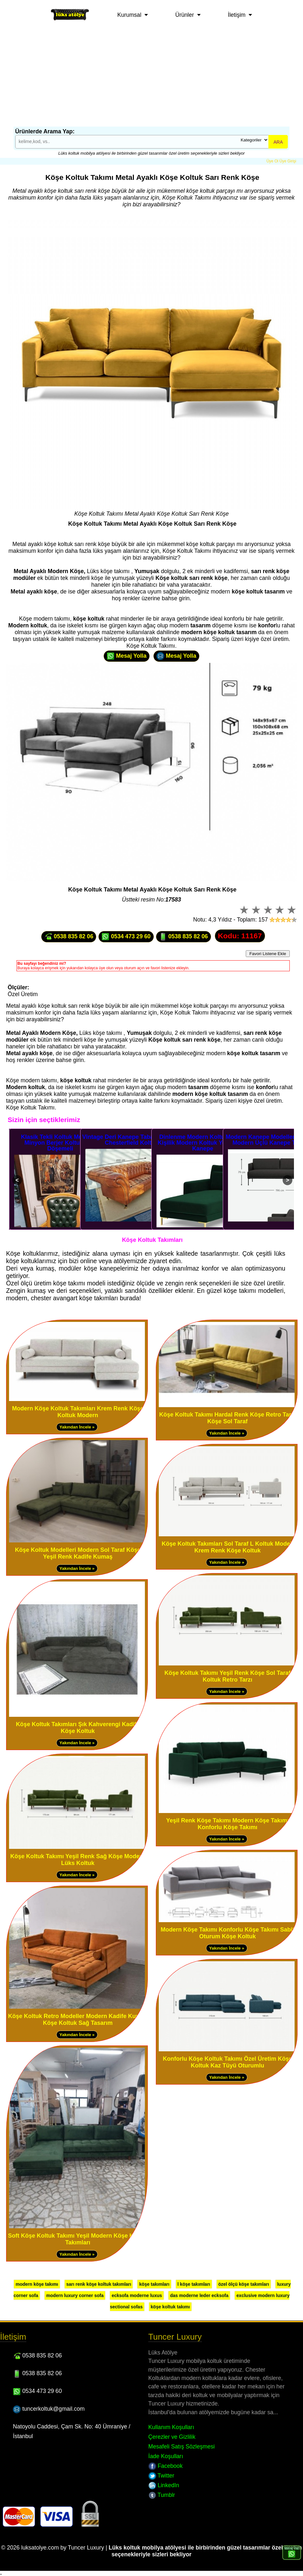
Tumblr (161, 2495)
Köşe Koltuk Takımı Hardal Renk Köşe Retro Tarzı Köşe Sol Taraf (227, 1418)
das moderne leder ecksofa (199, 2295)
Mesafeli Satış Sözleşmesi (181, 2446)
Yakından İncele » (77, 1427)
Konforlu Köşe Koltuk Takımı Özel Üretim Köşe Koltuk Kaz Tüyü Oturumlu (227, 2062)
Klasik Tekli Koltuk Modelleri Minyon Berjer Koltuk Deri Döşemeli (60, 1143)
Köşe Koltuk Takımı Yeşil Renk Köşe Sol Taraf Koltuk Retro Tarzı (227, 1676)
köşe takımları (154, 2284)
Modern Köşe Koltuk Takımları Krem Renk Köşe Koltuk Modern (78, 1411)
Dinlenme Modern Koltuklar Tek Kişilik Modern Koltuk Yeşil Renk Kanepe (203, 1143)
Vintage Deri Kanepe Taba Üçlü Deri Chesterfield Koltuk (131, 1140)
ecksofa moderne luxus (137, 2295)
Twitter (161, 2475)
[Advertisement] (151, 78)
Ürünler (184, 15)
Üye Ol (272, 161)
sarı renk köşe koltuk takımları (98, 2284)
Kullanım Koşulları (171, 2427)
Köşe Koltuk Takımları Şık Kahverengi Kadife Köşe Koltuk (78, 1727)
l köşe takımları (194, 2284)
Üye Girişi (287, 161)
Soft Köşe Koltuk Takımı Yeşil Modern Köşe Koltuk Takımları (77, 2239)
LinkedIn (163, 2485)
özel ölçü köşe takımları (243, 2284)
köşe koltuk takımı (170, 2306)
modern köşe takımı (37, 2284)
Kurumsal (129, 15)
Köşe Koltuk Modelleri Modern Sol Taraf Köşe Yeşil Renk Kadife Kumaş (78, 1553)
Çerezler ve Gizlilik (172, 2437)
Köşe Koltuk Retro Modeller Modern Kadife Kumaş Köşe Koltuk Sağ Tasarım (77, 2019)
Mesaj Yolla (126, 656)
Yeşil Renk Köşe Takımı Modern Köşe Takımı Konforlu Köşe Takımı (227, 1823)
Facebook (165, 2466)
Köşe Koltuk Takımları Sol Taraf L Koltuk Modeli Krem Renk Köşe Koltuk (227, 1547)
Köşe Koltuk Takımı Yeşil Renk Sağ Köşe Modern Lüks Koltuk (77, 1859)
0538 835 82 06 (68, 937)
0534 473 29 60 (126, 937)
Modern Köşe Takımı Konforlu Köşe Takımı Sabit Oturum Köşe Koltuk (227, 1933)
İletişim (237, 15)
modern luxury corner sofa (74, 2295)
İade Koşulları (165, 2456)
